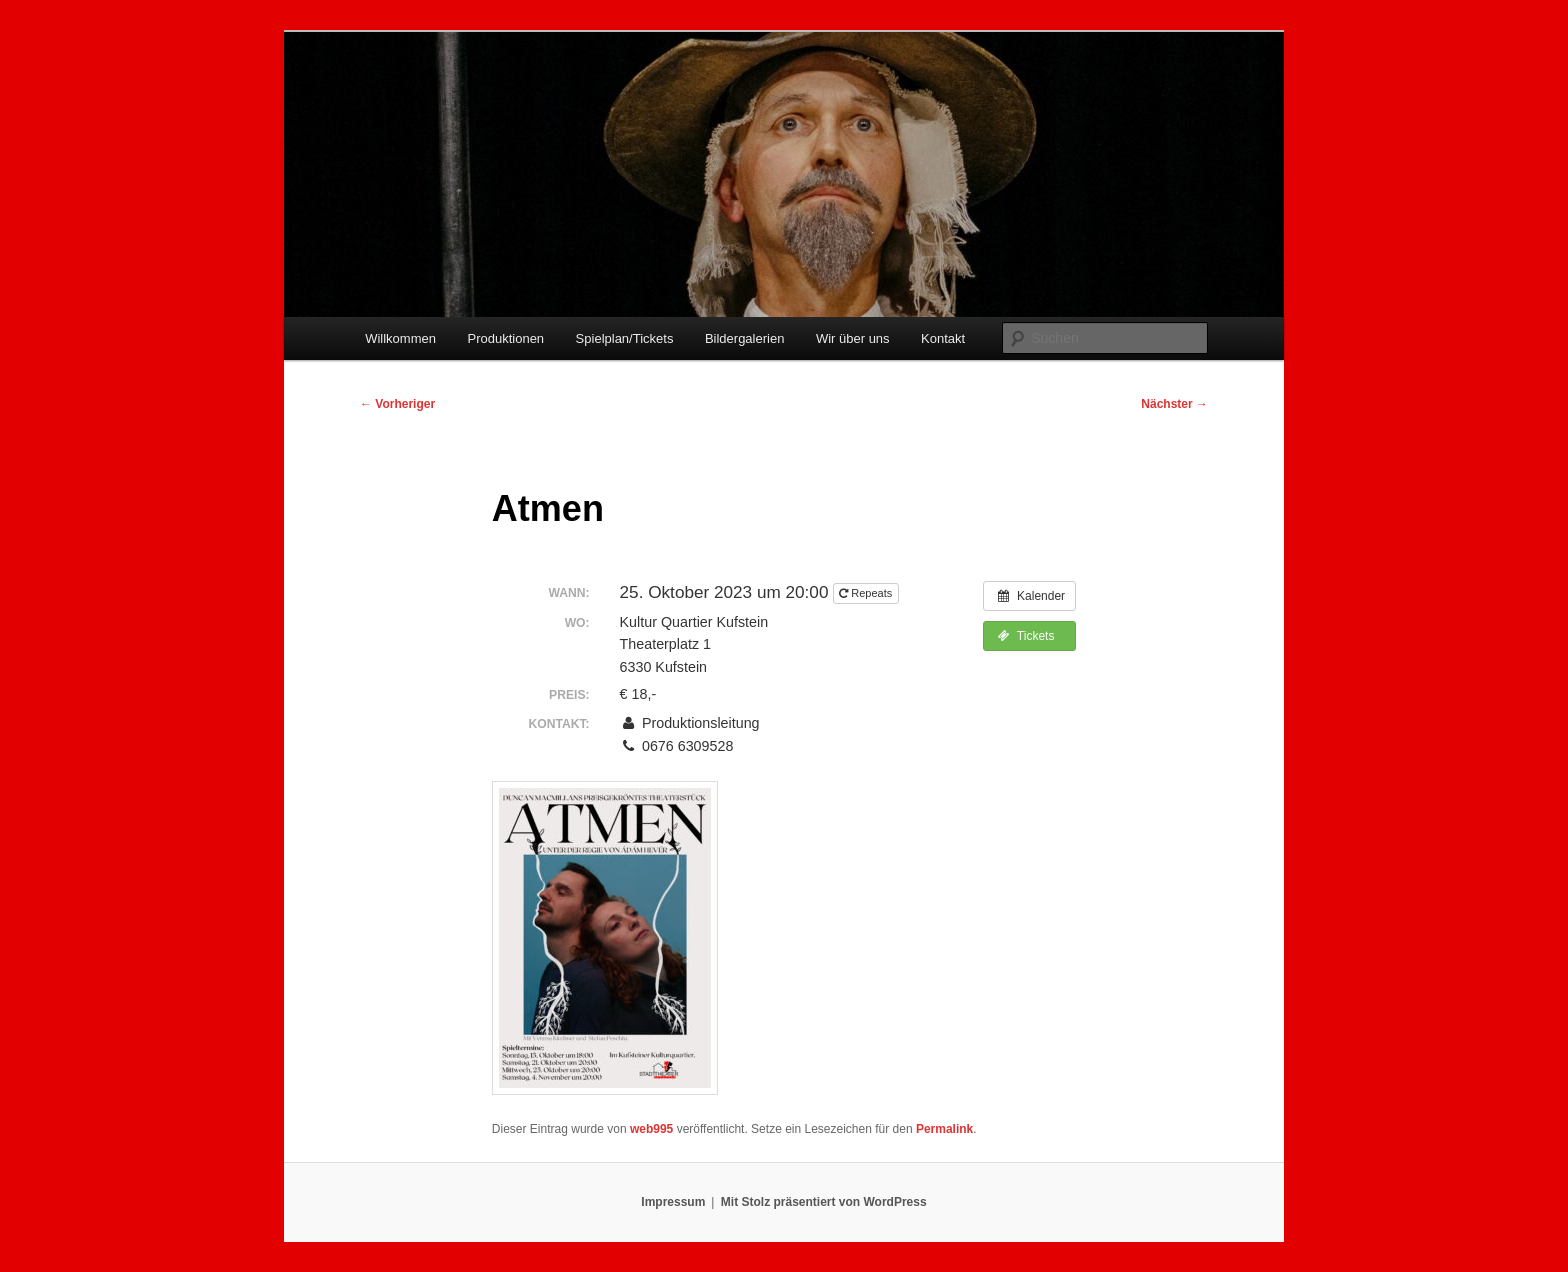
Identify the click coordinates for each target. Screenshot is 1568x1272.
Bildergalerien (745, 338)
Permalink (944, 1129)
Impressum (673, 1202)
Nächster (1174, 404)
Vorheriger (397, 404)
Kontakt (943, 338)
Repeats (867, 593)
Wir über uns (853, 338)
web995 (651, 1129)
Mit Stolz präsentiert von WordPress (824, 1202)
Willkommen (400, 338)
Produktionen (505, 338)
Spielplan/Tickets (625, 338)
